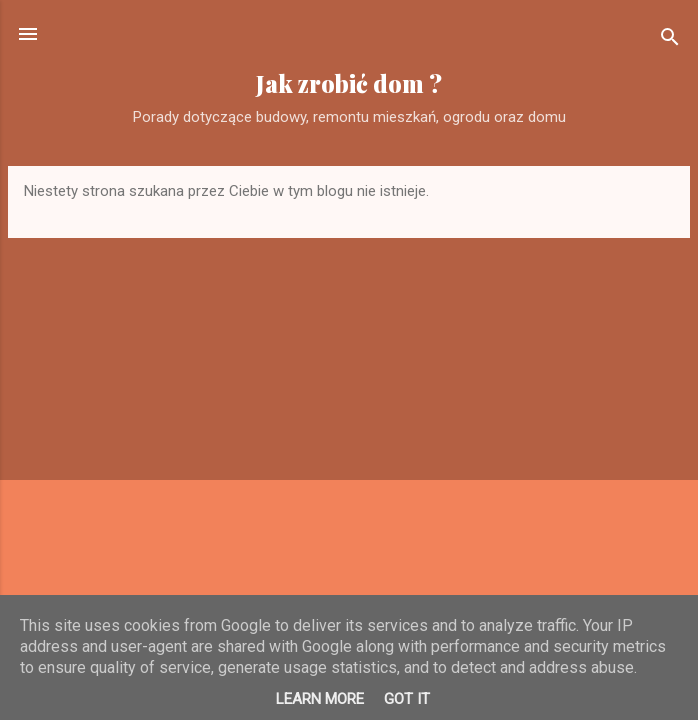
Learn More (320, 699)
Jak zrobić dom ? (349, 83)
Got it (407, 699)
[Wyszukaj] (670, 40)
